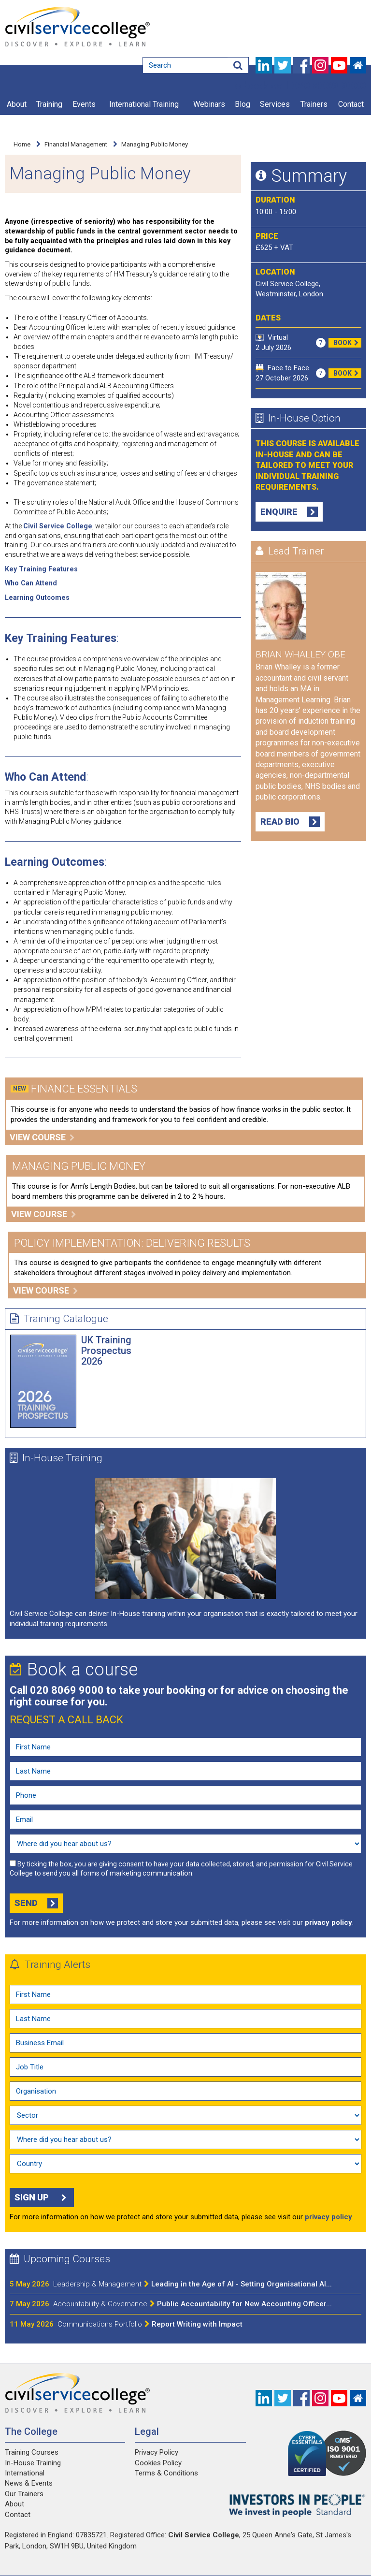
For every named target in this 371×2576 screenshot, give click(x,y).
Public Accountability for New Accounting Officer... (192, 2303)
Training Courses (31, 2452)
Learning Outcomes (37, 597)
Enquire (289, 512)
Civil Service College (57, 526)
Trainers (314, 104)
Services (275, 104)
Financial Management (75, 144)
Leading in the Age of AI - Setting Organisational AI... (192, 2284)
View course (42, 1137)
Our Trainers (24, 2493)
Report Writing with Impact (150, 2324)
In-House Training (56, 1458)
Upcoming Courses (60, 2259)
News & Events (29, 2483)
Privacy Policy (156, 2452)
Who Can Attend (31, 583)
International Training (144, 104)
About (17, 104)
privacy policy (328, 1922)
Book (347, 343)
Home (22, 144)
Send (36, 1903)
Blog (242, 104)
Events (84, 104)
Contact (351, 104)
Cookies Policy (158, 2463)
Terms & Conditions (166, 2473)
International (24, 2473)
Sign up (41, 2197)
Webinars (209, 104)
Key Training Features (41, 569)
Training (49, 104)
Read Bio (290, 821)
